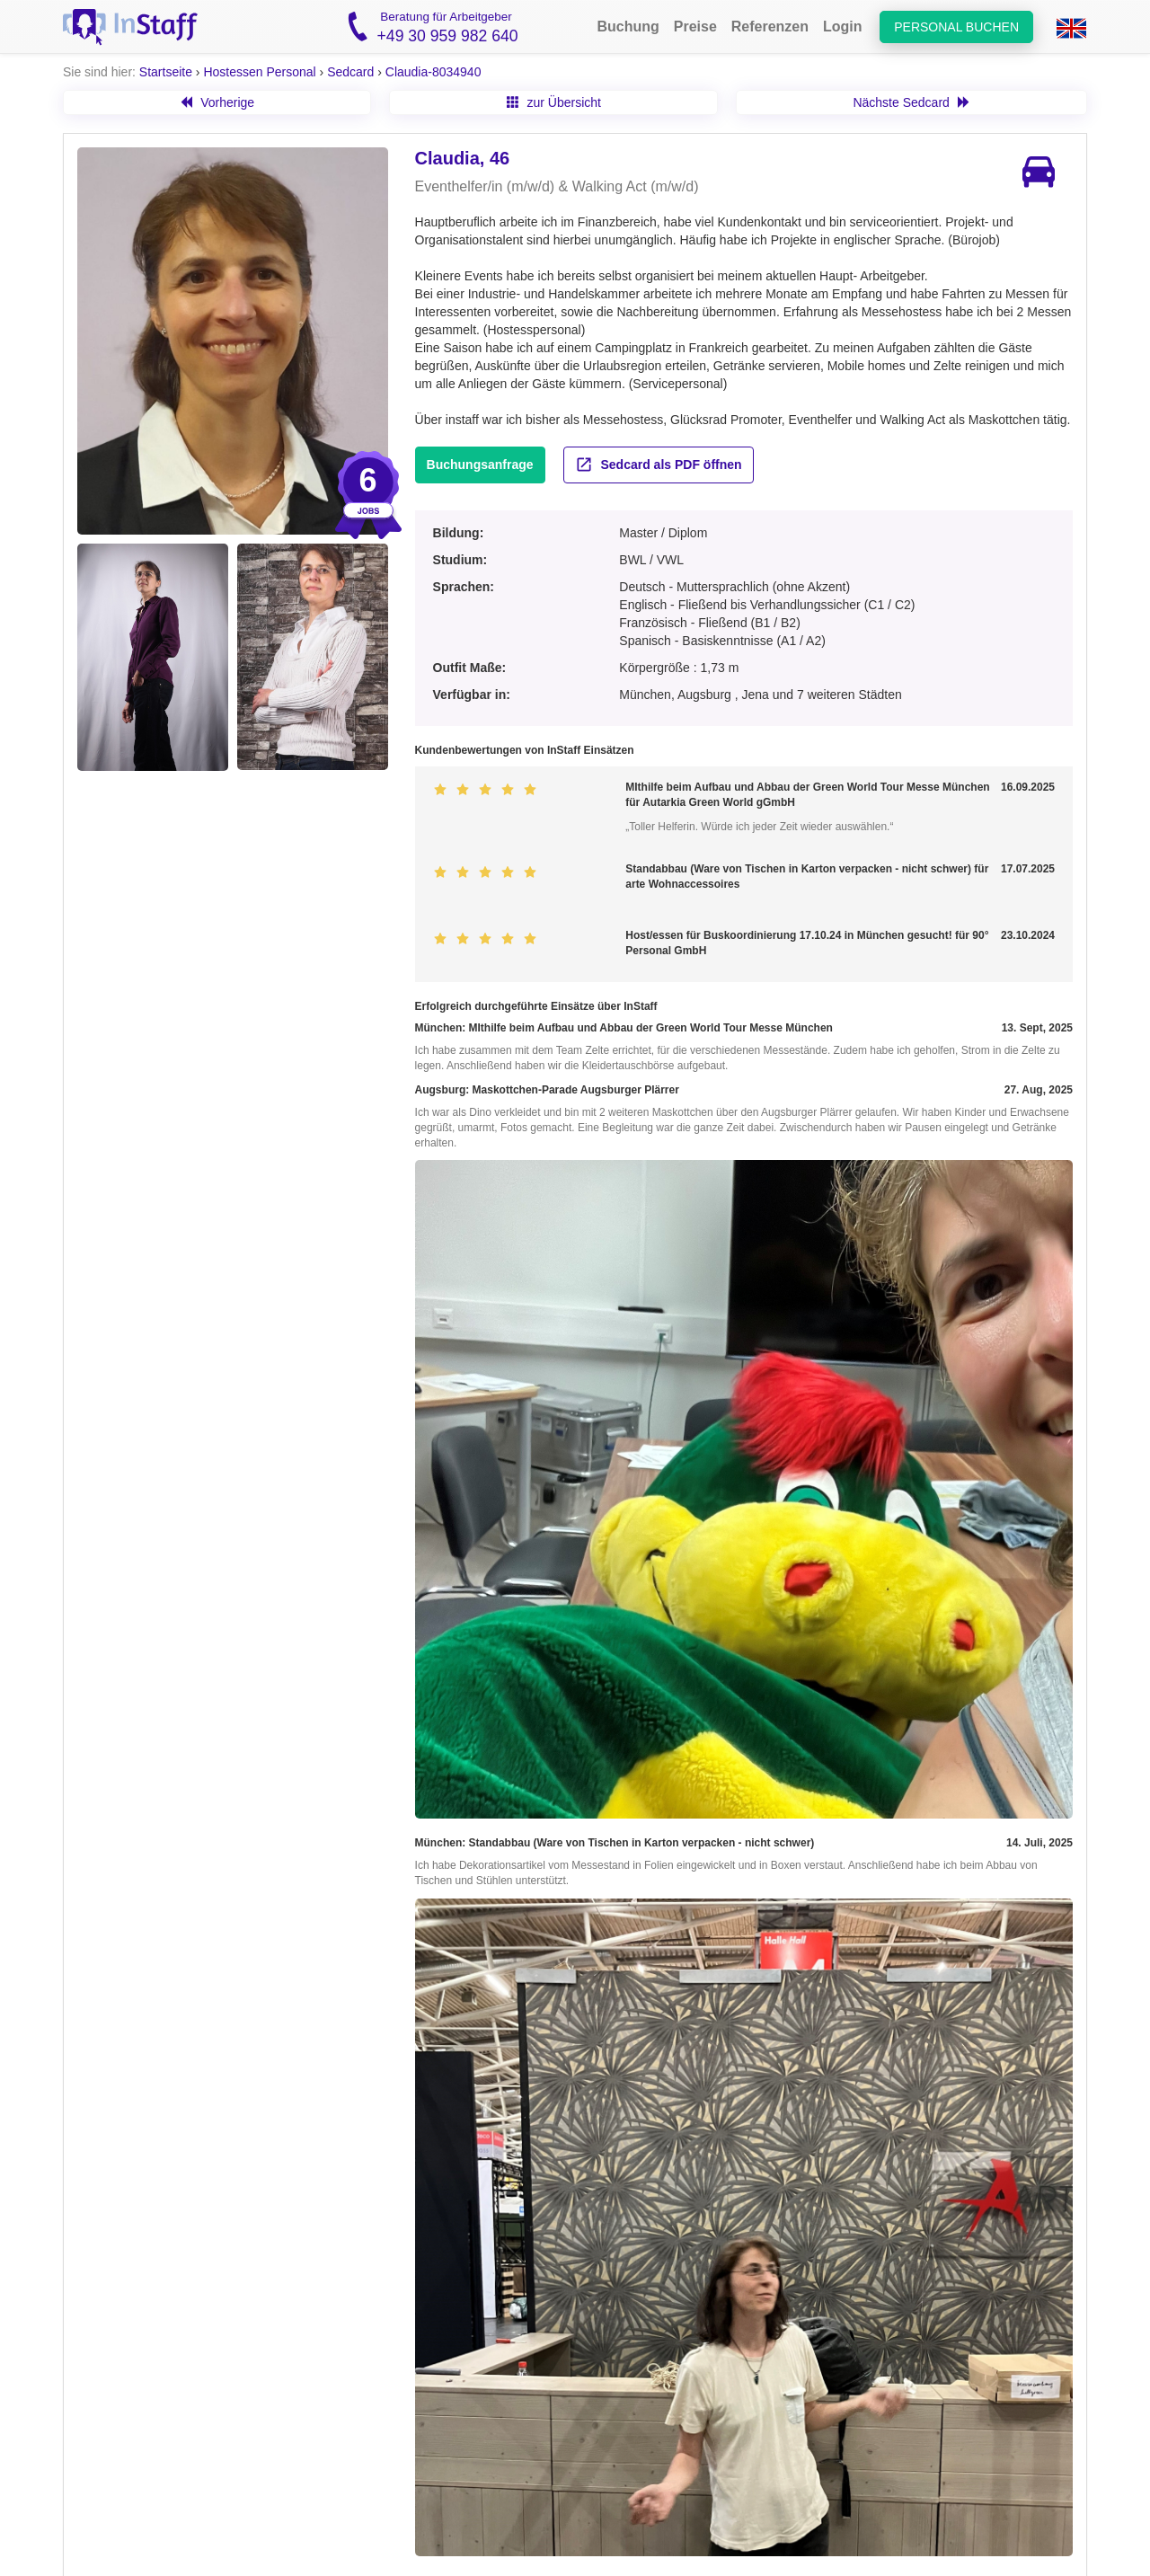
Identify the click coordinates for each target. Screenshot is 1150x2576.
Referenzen (770, 26)
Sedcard (350, 72)
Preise (695, 26)
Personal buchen (956, 27)
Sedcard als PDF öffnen (658, 465)
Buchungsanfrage (480, 464)
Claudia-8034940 (433, 72)
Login (842, 26)
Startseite (165, 72)
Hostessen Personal (259, 72)
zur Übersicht (554, 102)
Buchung (628, 26)
